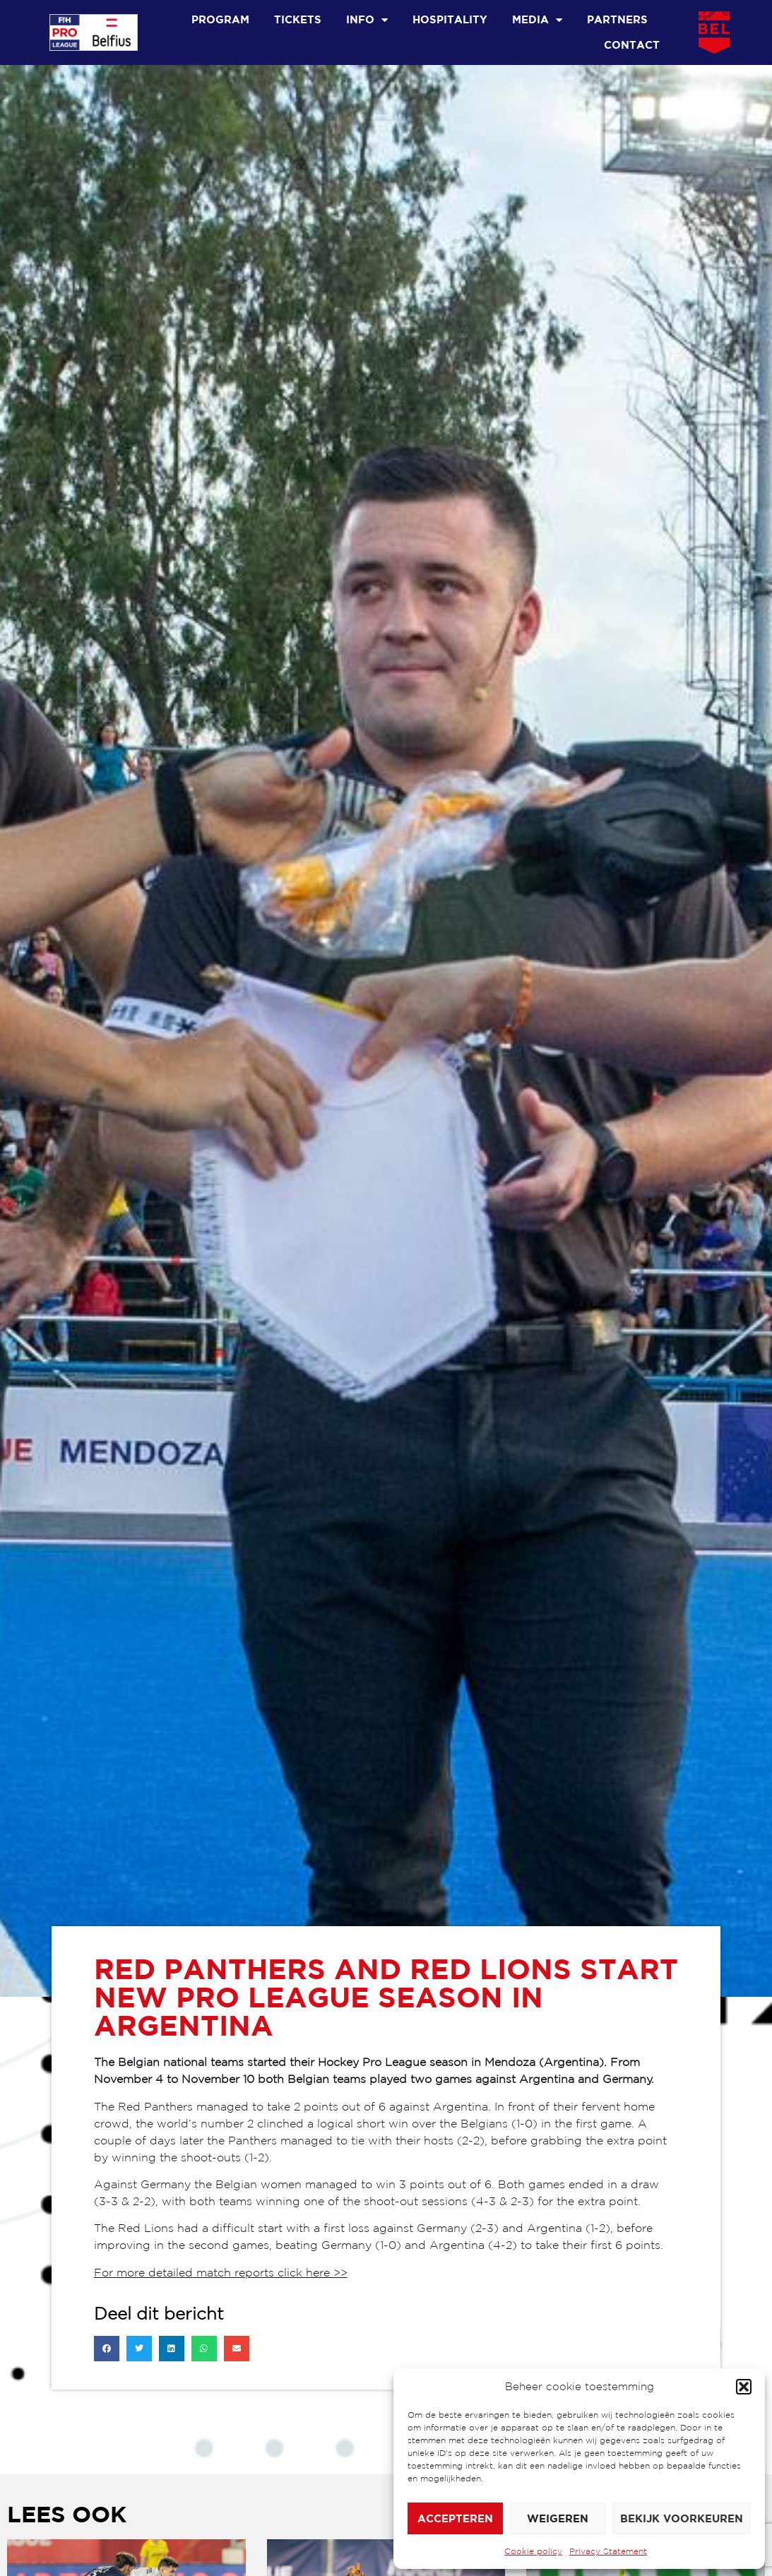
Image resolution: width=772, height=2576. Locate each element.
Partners (617, 19)
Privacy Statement (608, 2551)
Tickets (297, 19)
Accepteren (455, 2518)
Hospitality (449, 19)
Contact (632, 45)
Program (220, 19)
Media (537, 20)
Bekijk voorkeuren (681, 2518)
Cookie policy (533, 2551)
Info (367, 20)
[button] (744, 2387)
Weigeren (557, 2518)
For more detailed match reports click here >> (221, 2272)
